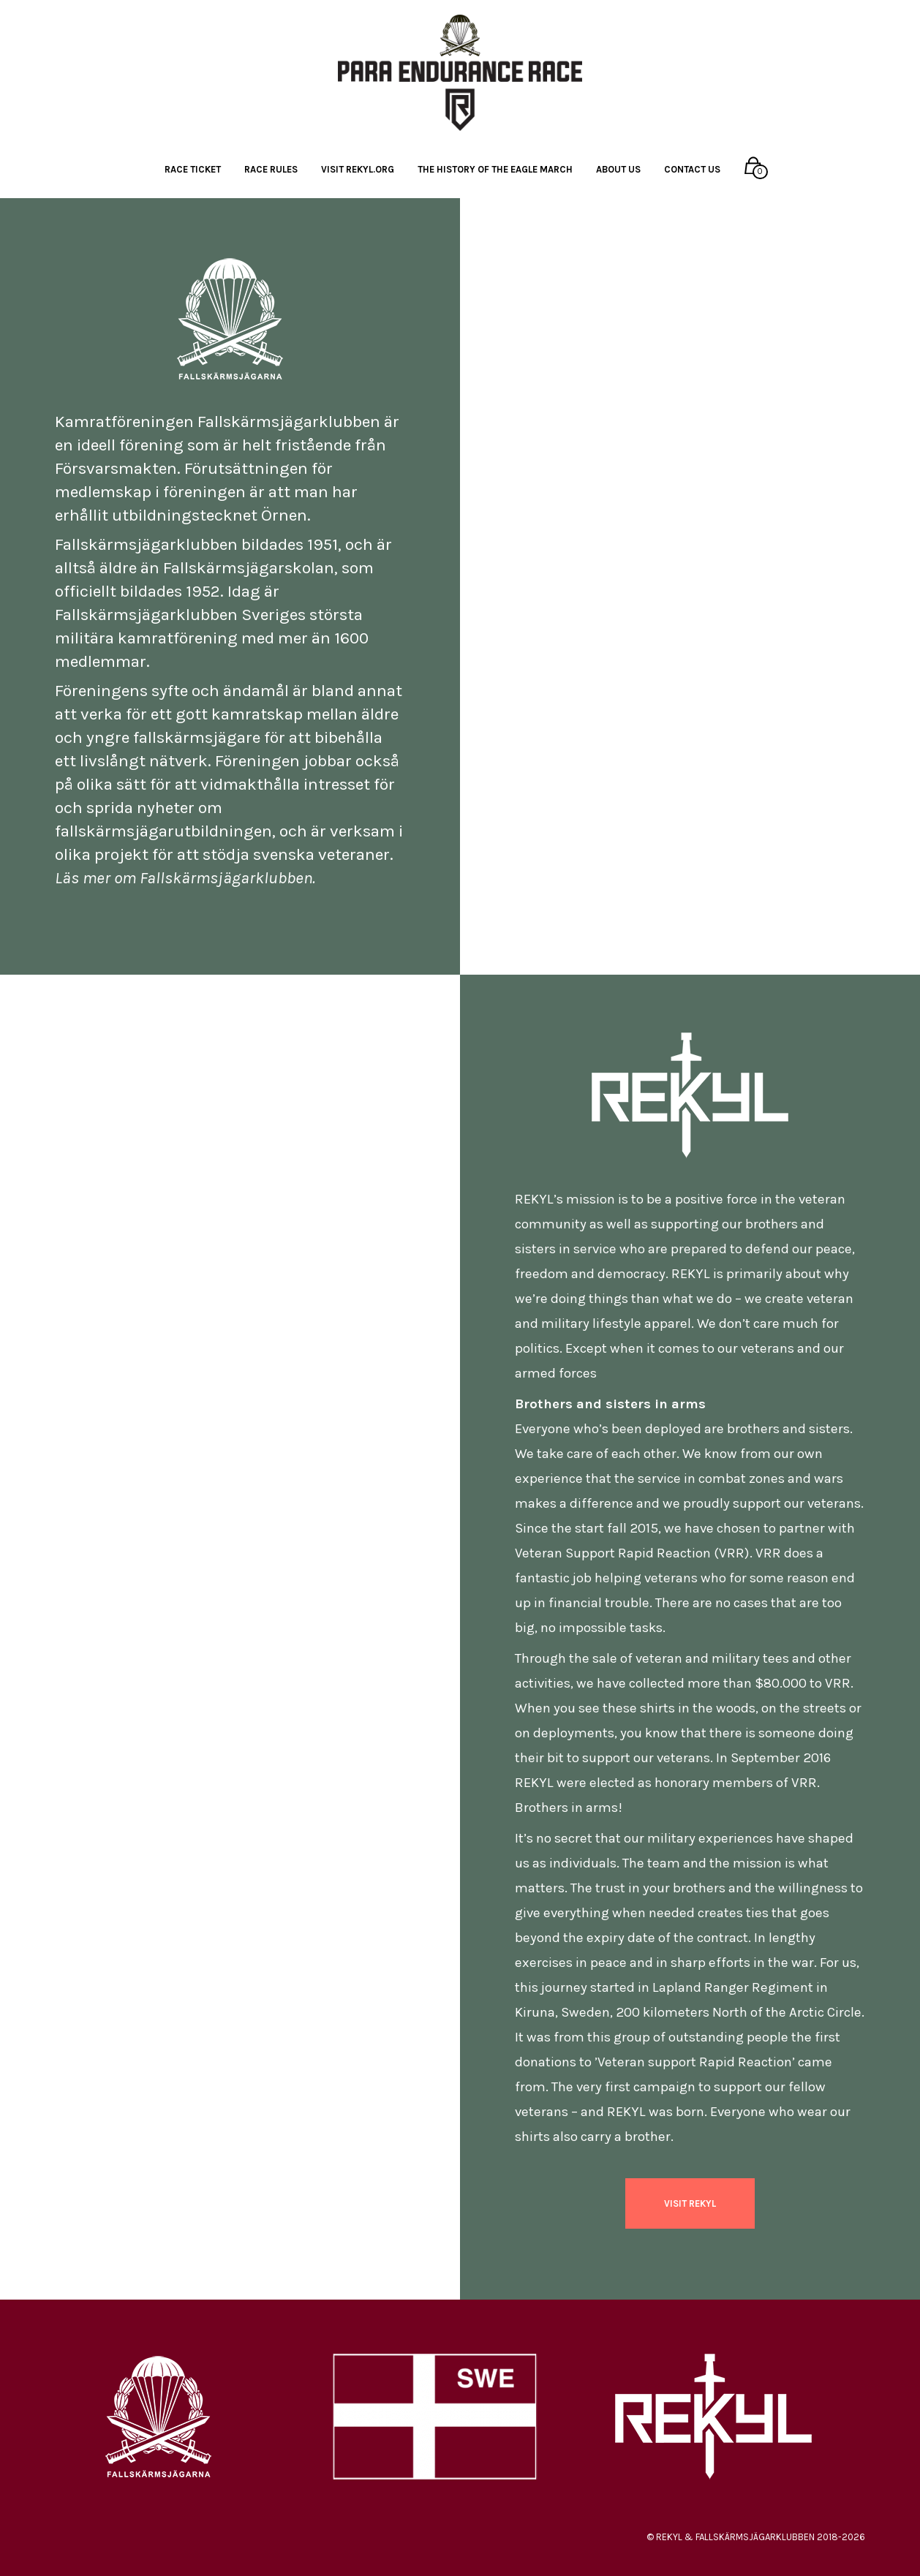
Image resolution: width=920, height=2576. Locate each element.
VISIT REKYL (690, 2203)
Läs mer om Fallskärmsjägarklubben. (185, 878)
